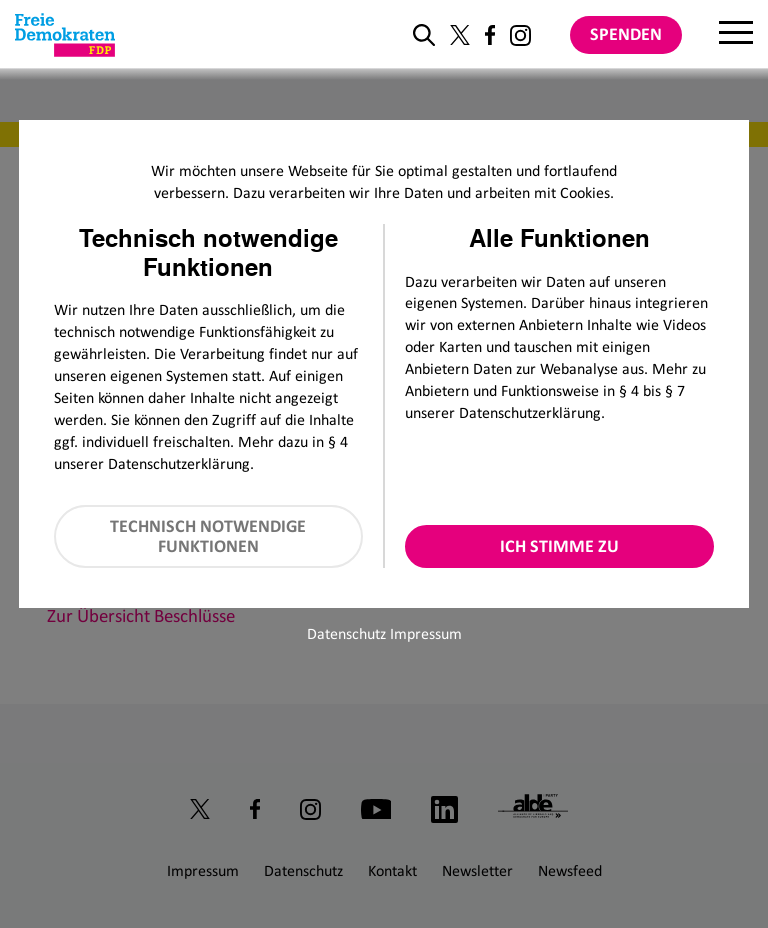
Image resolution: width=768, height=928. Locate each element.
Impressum (426, 633)
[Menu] (736, 35)
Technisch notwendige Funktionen (208, 536)
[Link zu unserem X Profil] (460, 35)
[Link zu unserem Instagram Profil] (520, 35)
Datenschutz (346, 633)
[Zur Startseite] (65, 35)
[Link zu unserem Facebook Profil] (490, 35)
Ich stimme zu (559, 546)
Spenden (626, 34)
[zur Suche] (424, 35)
